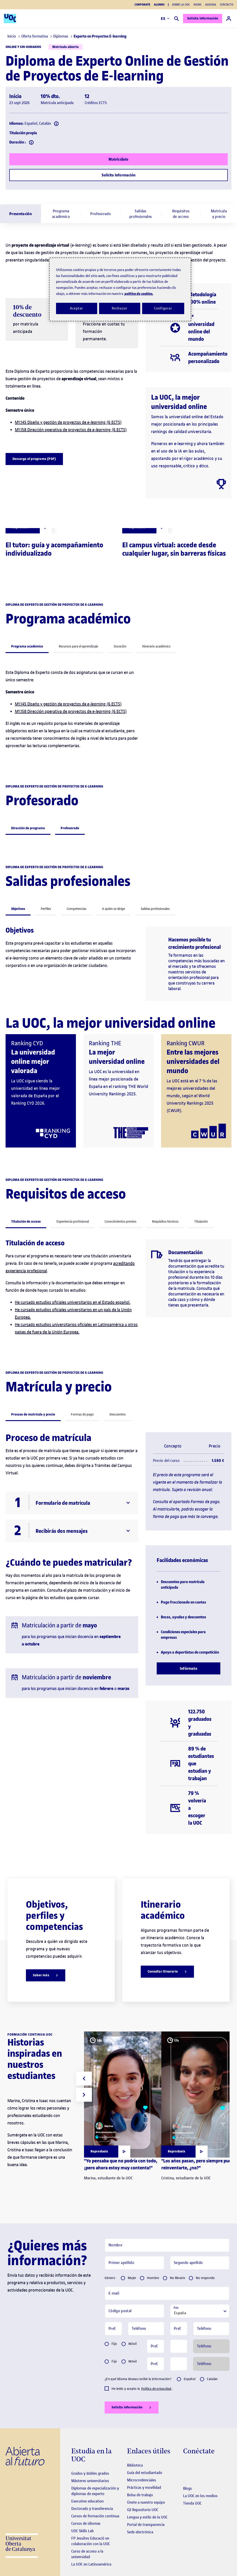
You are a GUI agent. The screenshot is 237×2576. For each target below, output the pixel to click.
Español (189, 2293)
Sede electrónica (140, 2445)
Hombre (153, 2192)
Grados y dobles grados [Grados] (90, 2387)
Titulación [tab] (201, 1135)
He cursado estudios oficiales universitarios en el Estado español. (72, 1216)
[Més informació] (196, 123)
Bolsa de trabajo (140, 2408)
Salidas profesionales (140, 53)
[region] (120, 289)
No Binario (177, 2192)
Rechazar (120, 308)
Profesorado (100, 53)
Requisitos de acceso (181, 53)
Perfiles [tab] (46, 822)
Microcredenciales (141, 2393)
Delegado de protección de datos (129, 2564)
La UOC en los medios (200, 2409)
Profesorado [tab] (70, 742)
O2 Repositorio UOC (142, 2423)
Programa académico (61, 53)
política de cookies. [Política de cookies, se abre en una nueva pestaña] (139, 293)
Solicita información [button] (132, 2321)
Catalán (212, 2293)
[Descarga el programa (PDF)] (34, 379)
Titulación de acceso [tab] (26, 1135)
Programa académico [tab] (27, 560)
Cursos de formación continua (95, 2429)
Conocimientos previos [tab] (120, 1135)
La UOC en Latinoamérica (91, 2477)
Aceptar (76, 308)
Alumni (159, 4)
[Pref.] (113, 2242)
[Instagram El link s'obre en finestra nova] (186, 2379)
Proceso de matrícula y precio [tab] (33, 1328)
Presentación (20, 53)
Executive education (87, 2414)
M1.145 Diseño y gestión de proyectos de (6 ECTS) (68, 342)
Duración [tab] (120, 560)
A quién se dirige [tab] (113, 822)
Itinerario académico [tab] (156, 560)
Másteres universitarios (90, 2394)
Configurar (163, 308)
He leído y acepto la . (142, 2302)
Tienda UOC (192, 2417)
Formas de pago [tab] (82, 1328)
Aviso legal (194, 2557)
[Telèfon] (146, 2242)
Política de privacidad (156, 2302)
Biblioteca (135, 2379)
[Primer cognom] (134, 2177)
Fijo (114, 2257)
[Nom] (167, 2159)
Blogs (187, 2402)
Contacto (226, 4)
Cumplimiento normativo (89, 2557)
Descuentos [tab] (117, 1328)
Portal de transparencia (146, 2438)
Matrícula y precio (219, 53)
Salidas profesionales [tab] (155, 822)
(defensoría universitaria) (147, 2557)
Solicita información (202, 18)
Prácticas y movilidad (144, 2401)
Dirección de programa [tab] (28, 742)
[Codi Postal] (134, 2225)
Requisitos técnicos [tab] (165, 1135)
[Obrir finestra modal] (107, 2065)
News (197, 4)
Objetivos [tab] (18, 822)
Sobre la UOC (181, 4)
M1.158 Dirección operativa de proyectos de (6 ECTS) (71, 350)
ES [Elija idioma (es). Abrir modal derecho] (165, 18)
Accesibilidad (166, 2564)
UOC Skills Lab (82, 2444)
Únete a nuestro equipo (146, 2416)
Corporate (142, 4)
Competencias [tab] (76, 822)
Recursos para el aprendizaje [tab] (78, 560)
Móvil (132, 2257)
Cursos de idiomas (85, 2437)
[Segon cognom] (200, 2177)
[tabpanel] (118, 625)
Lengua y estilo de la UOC (147, 2430)
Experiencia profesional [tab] (72, 1135)
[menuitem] (20, 53)
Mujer (132, 2192)
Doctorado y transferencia (92, 2422)
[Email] (167, 2207)
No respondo (205, 2192)
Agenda (210, 4)
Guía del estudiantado (144, 2386)
